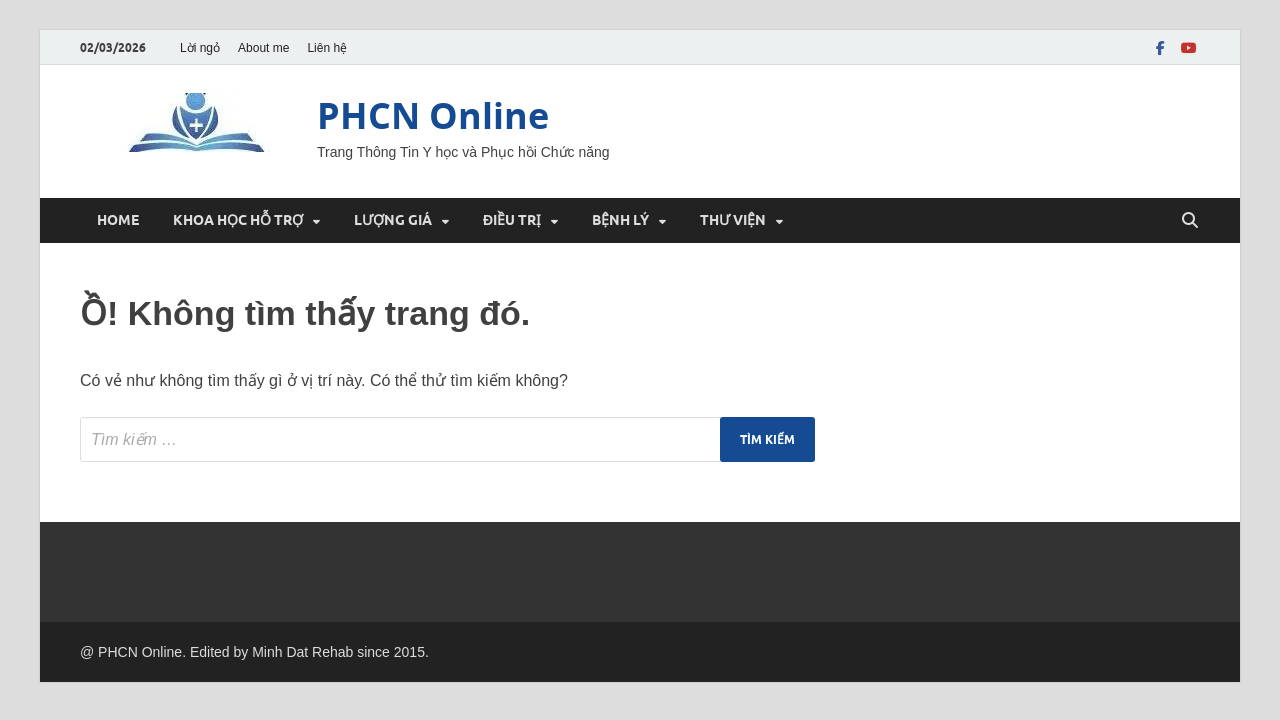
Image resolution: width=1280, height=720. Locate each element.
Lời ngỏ (200, 48)
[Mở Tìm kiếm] (1190, 221)
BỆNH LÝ (620, 220)
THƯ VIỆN (733, 220)
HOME (118, 220)
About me (263, 48)
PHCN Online (433, 115)
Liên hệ (327, 48)
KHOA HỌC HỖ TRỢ (238, 220)
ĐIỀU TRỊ (512, 220)
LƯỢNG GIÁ (393, 220)
